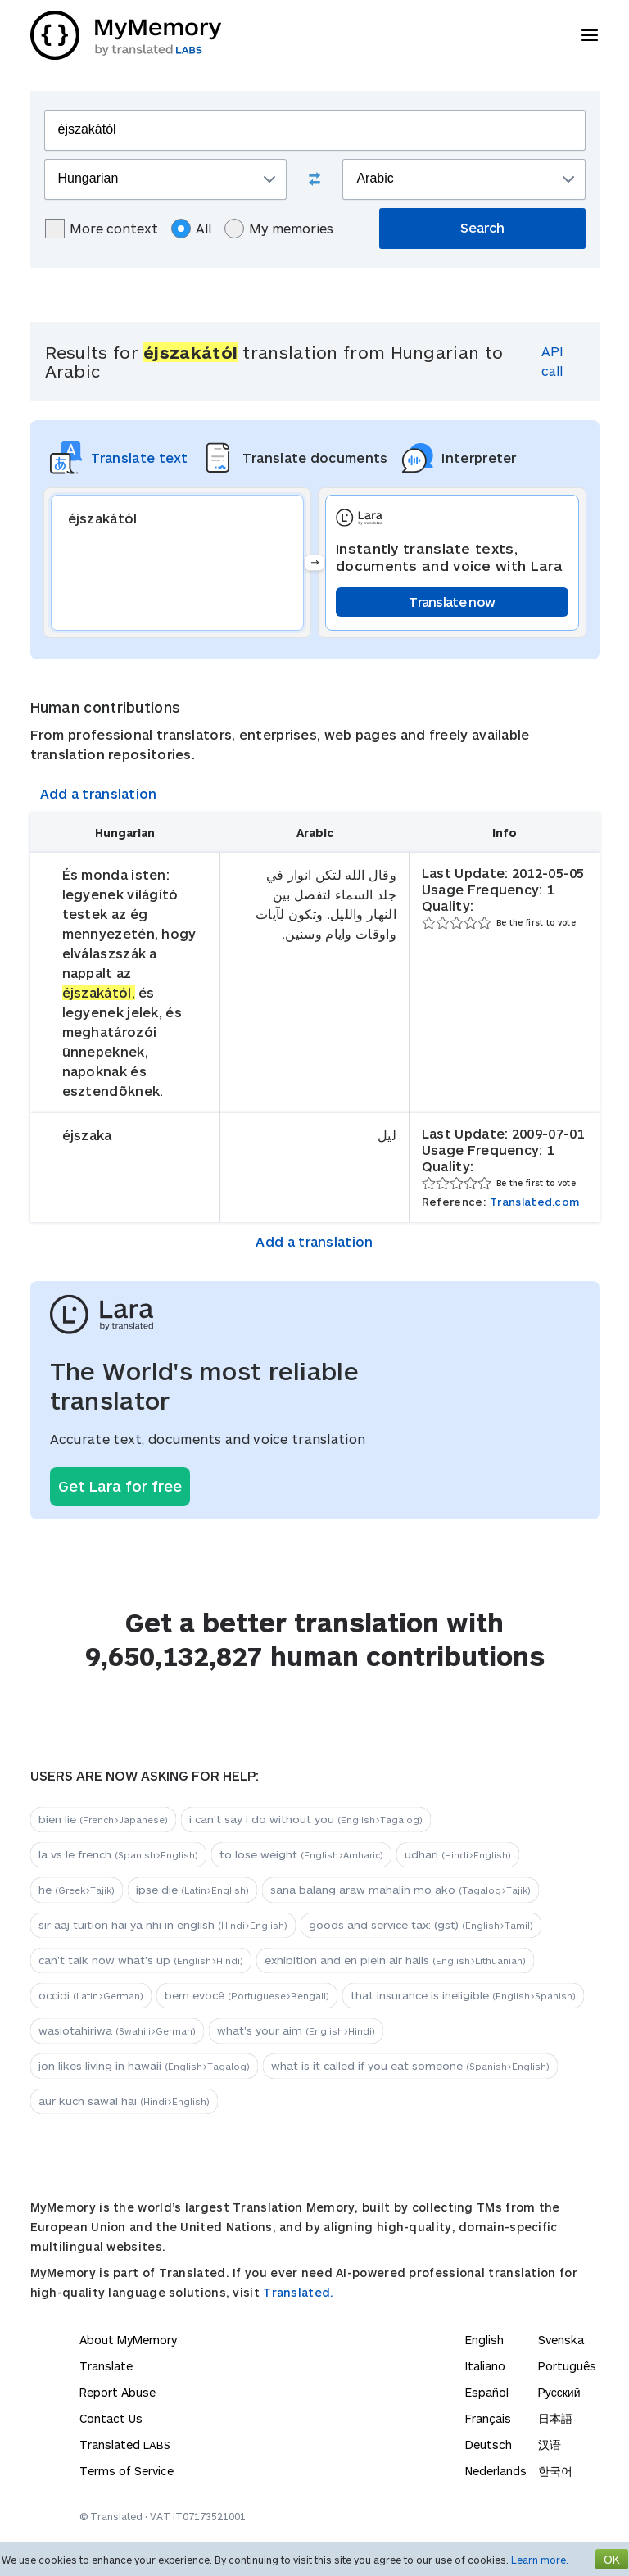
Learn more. (539, 2559)
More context (101, 228)
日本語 (555, 2418)
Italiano (485, 2366)
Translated (124, 2445)
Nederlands (496, 2471)
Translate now (452, 601)
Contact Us (111, 2418)
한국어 (555, 2471)
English (484, 2340)
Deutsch (488, 2445)
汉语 (549, 2445)
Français (488, 2418)
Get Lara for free (120, 1486)
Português (567, 2366)
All (191, 228)
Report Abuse (117, 2392)
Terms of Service (126, 2471)
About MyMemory (128, 2340)
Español (487, 2392)
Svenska (561, 2340)
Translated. (298, 2292)
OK (612, 2559)
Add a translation (98, 793)
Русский (559, 2392)
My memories (278, 228)
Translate (106, 2366)
